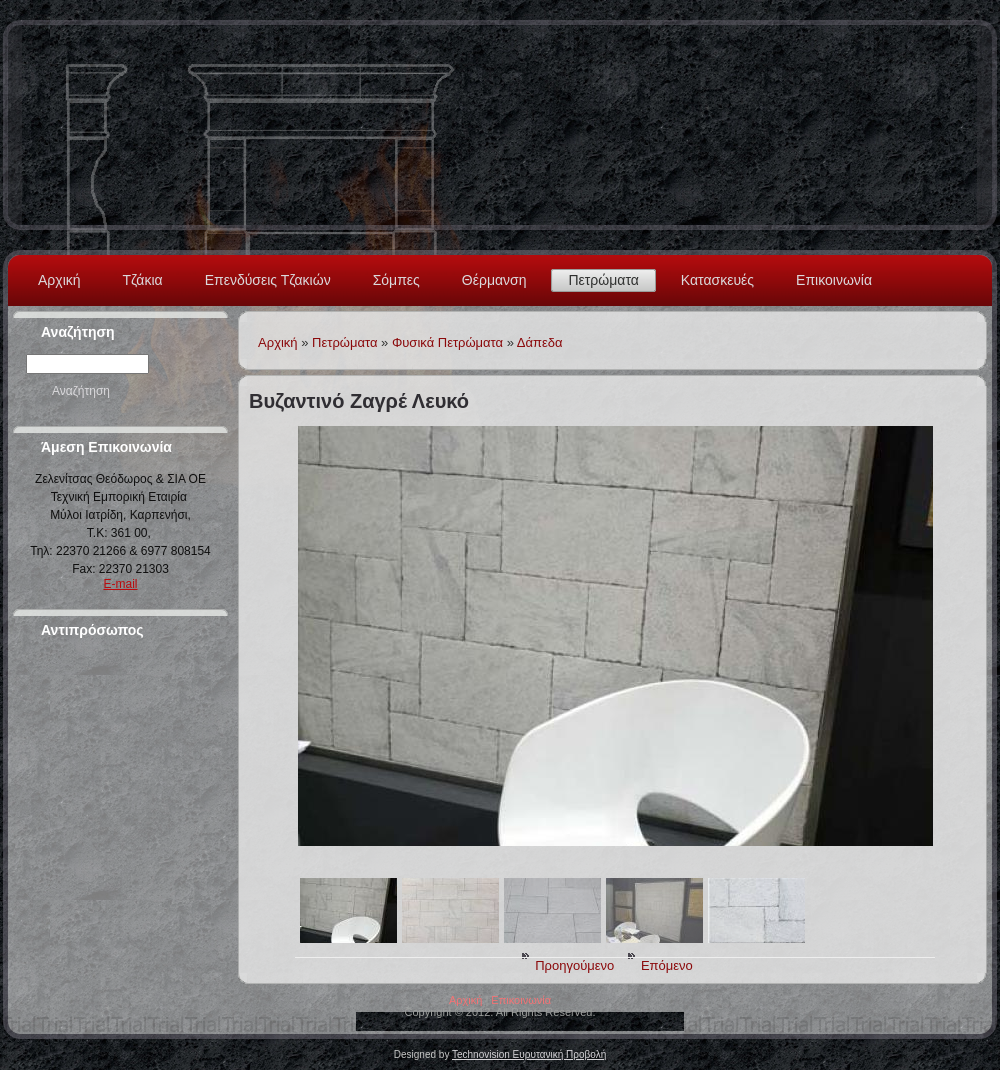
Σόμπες (396, 280)
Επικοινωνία (834, 280)
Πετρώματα (603, 280)
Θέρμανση (494, 280)
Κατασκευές (717, 280)
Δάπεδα (540, 342)
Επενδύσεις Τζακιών (268, 280)
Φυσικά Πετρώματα (447, 342)
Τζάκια (143, 280)
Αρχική (59, 280)
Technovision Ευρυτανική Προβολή (529, 1054)
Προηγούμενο (574, 965)
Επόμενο (667, 965)
